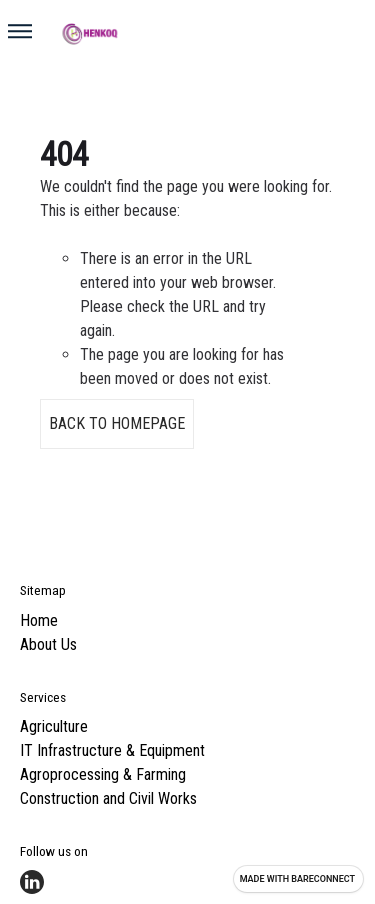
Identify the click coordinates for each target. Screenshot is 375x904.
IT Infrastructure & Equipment (112, 750)
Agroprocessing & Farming (103, 774)
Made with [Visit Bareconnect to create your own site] (297, 879)
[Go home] (195, 33)
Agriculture (54, 726)
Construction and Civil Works (108, 798)
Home (39, 620)
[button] (20, 31)
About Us (48, 644)
